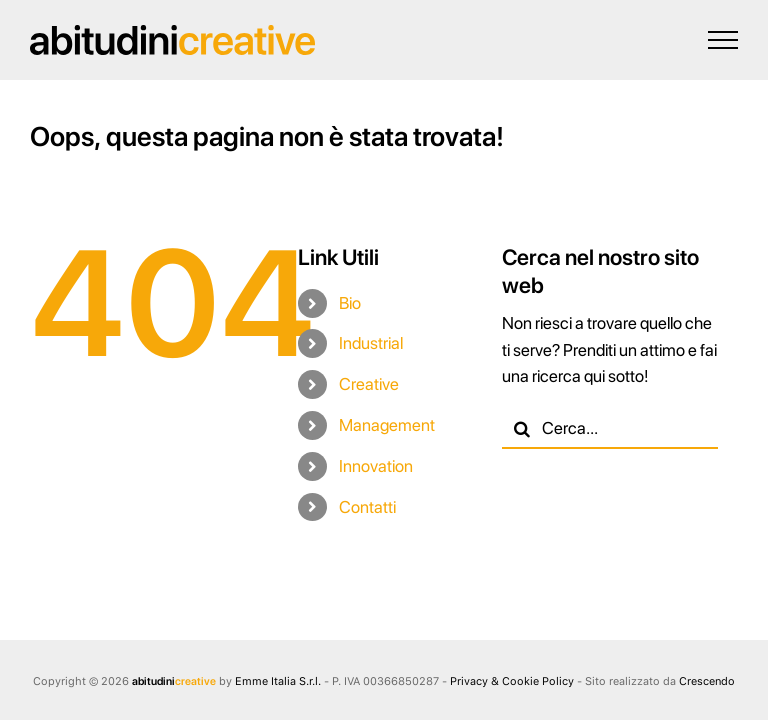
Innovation (376, 466)
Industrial (371, 343)
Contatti (367, 507)
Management (387, 425)
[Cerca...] (610, 429)
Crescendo (707, 681)
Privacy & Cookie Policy (512, 681)
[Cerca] (522, 429)
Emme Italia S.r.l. (278, 681)
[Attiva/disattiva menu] (723, 40)
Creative (369, 384)
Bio (350, 303)
